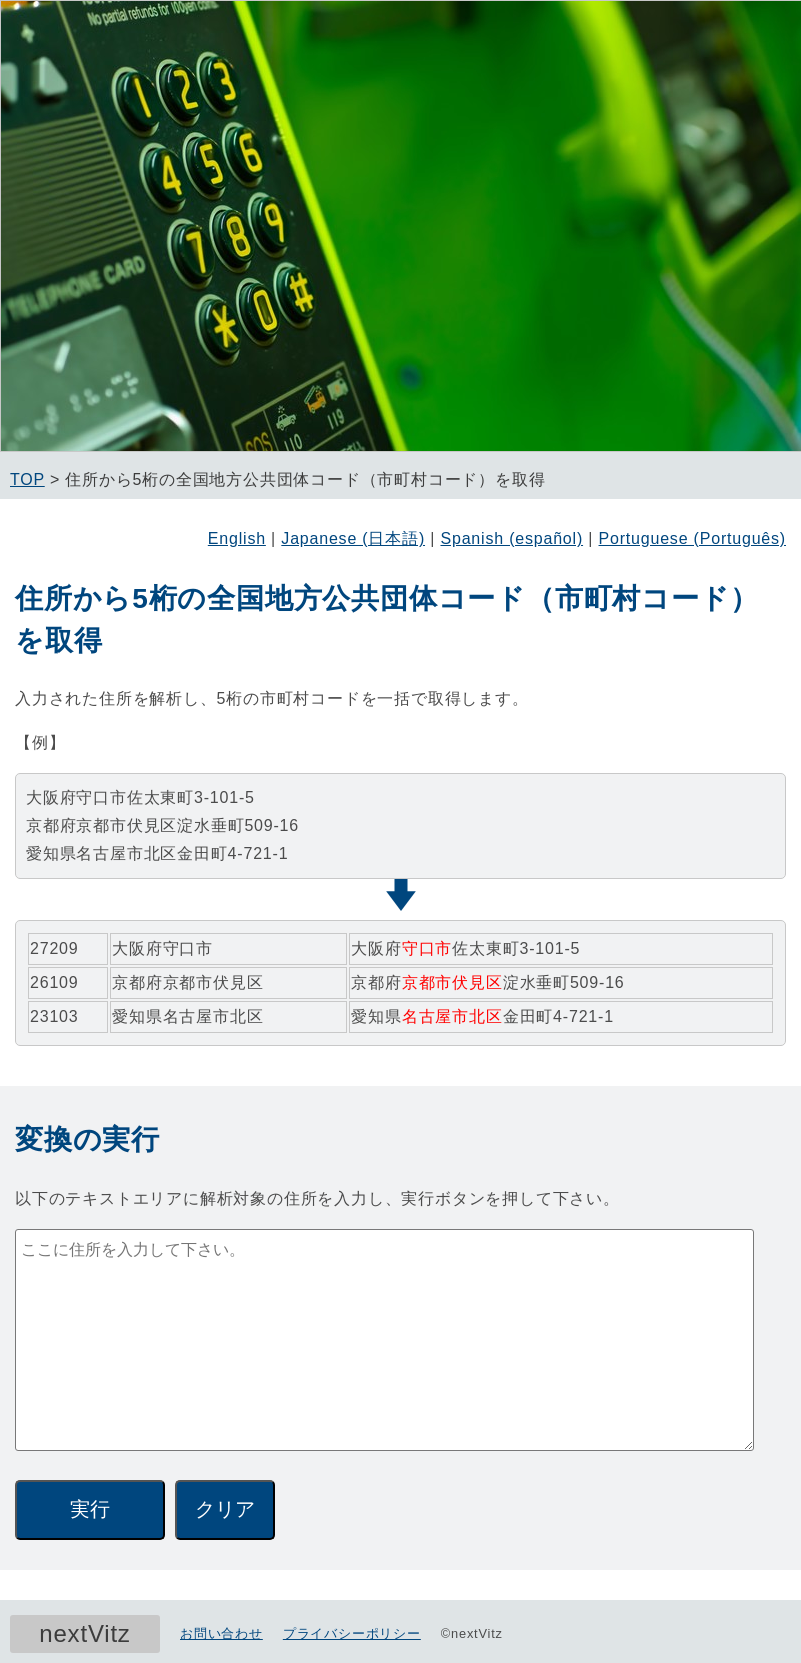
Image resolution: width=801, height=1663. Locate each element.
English (237, 538)
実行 (90, 1509)
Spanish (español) (511, 538)
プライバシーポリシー (352, 1633)
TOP (27, 479)
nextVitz (84, 1633)
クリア (225, 1509)
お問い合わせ (221, 1633)
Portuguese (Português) (692, 538)
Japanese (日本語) (353, 538)
